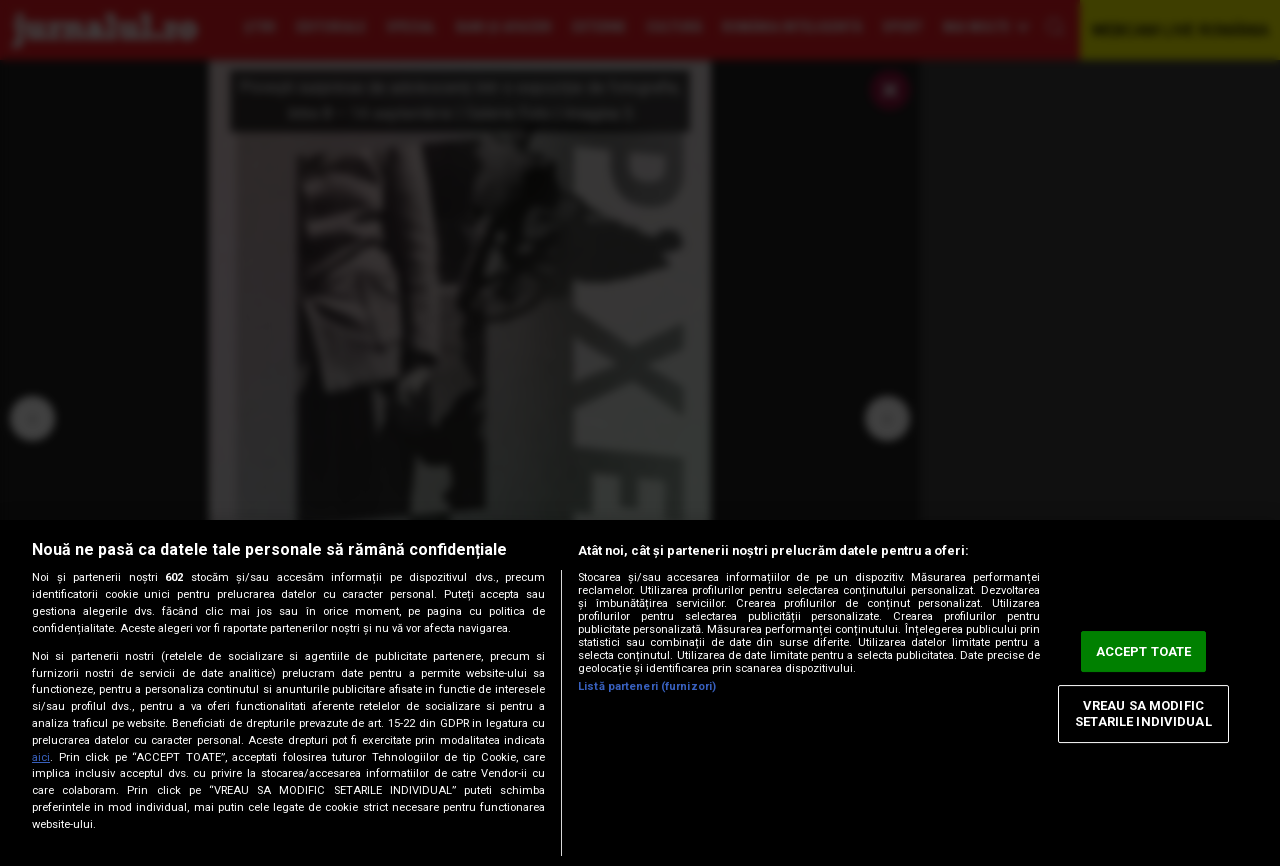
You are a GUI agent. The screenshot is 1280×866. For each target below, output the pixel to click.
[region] (640, 693)
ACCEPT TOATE (1144, 651)
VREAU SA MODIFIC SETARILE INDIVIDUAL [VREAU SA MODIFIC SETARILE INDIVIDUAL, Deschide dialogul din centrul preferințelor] (1143, 714)
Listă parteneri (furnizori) (647, 686)
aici (41, 757)
